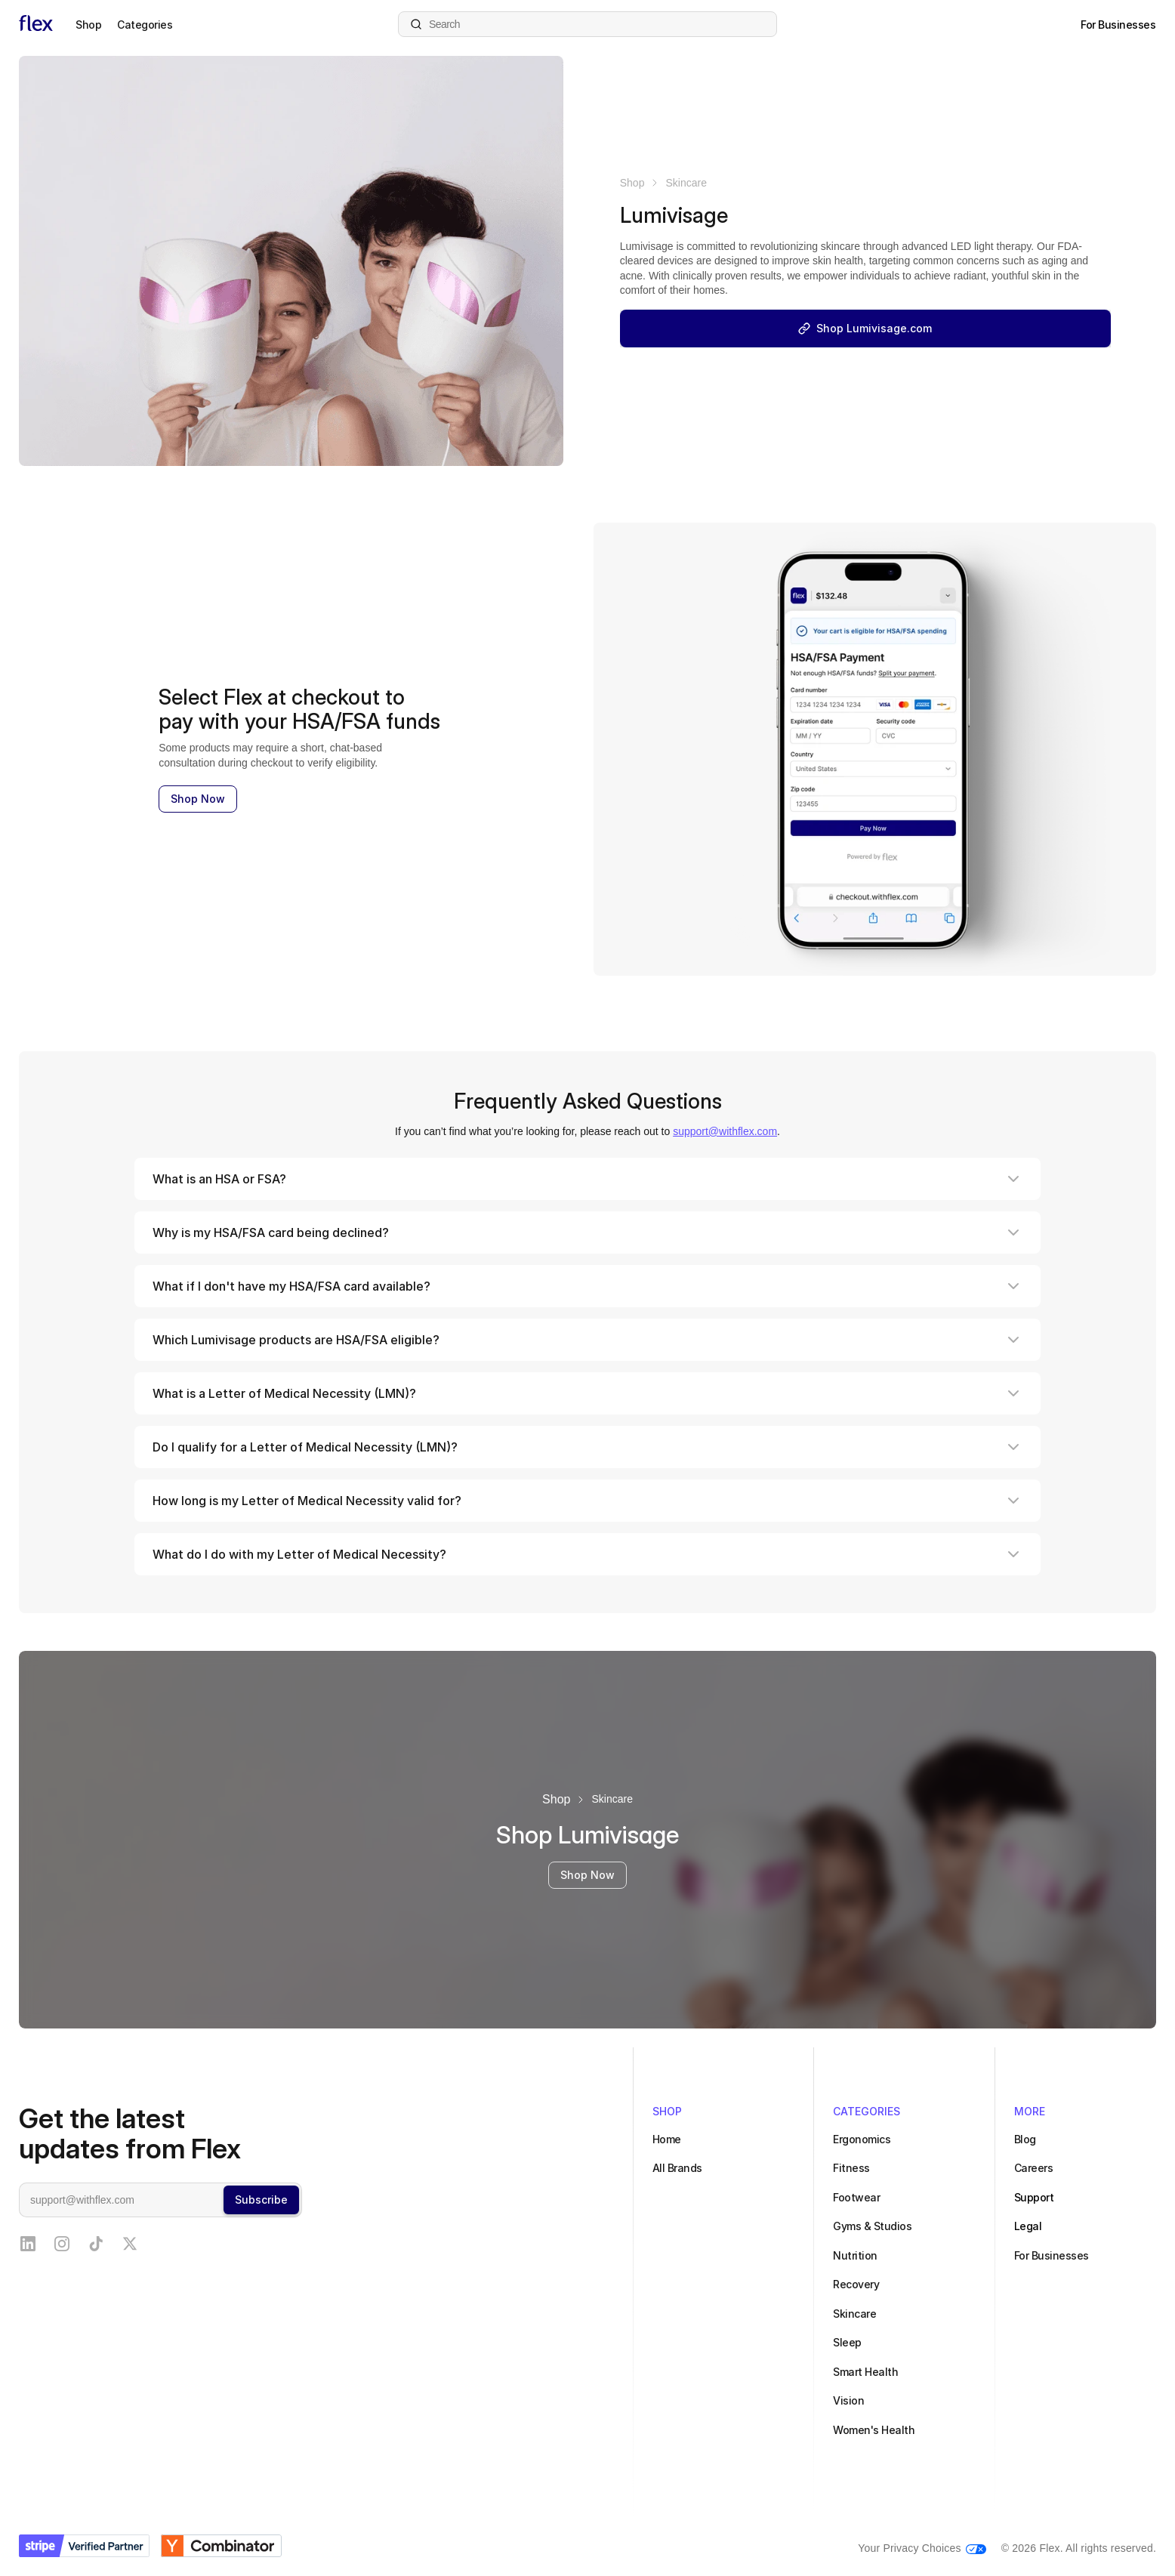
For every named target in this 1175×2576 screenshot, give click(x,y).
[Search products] (587, 24)
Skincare (685, 183)
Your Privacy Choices (909, 2548)
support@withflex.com (725, 1131)
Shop (632, 183)
